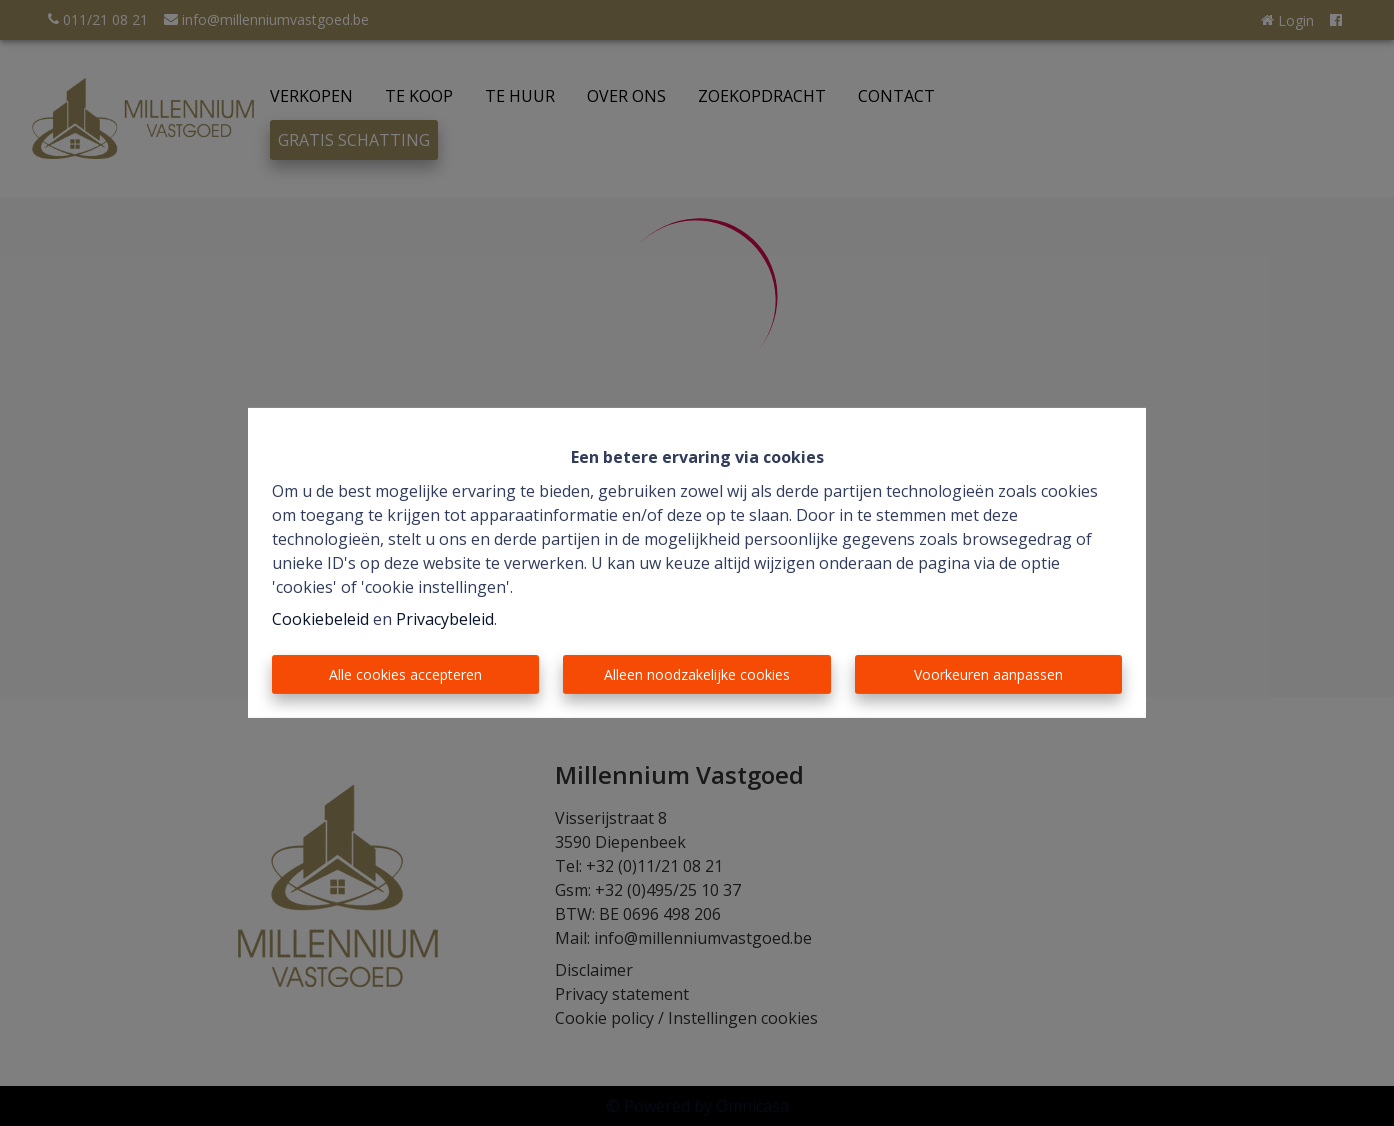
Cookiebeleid (320, 619)
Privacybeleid (445, 619)
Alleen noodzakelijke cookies (697, 674)
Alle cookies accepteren (405, 674)
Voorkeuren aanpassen (988, 674)
